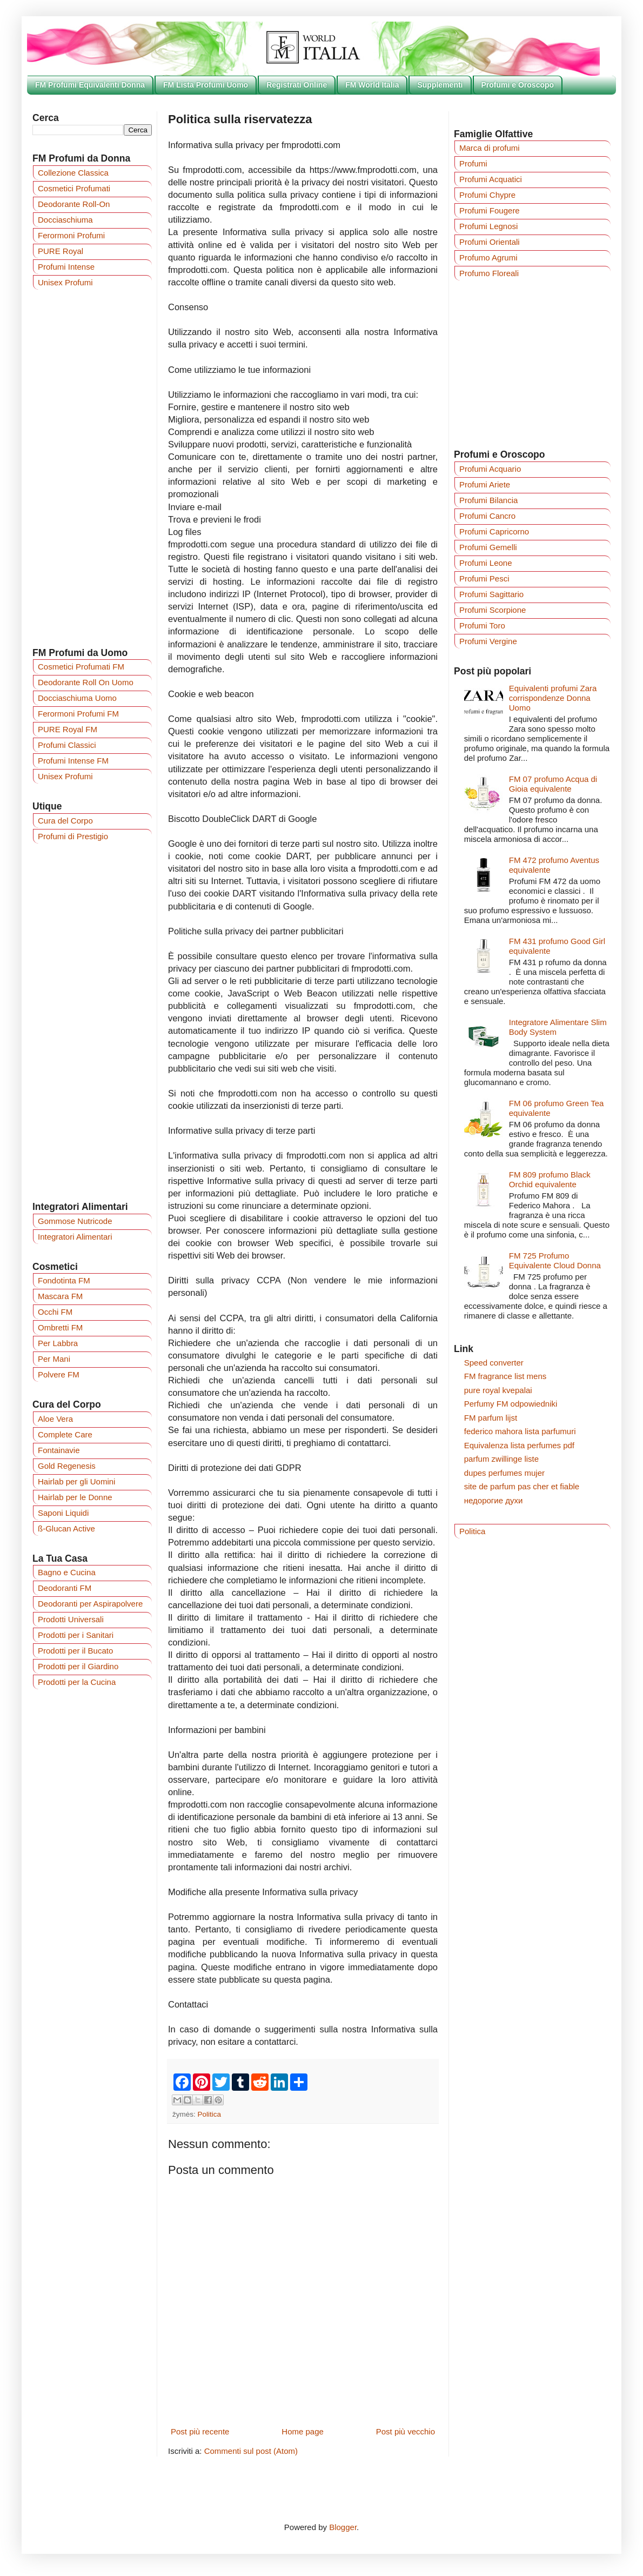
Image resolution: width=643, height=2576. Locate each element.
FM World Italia (372, 85)
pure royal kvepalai (498, 1390)
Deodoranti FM (64, 1588)
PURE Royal (60, 251)
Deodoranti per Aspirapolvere (90, 1603)
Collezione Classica (73, 172)
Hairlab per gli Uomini (76, 1481)
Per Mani (54, 1358)
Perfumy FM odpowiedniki (511, 1403)
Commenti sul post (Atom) (251, 2450)
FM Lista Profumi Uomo (205, 85)
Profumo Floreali (489, 273)
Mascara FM (60, 1296)
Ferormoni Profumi (71, 235)
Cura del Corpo (65, 820)
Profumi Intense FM (73, 760)
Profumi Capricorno (494, 531)
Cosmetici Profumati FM (81, 666)
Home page (303, 2431)
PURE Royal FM (67, 729)
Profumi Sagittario (491, 594)
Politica (210, 2114)
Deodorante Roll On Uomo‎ (85, 682)
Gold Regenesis (67, 1465)
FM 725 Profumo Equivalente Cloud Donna (555, 1260)
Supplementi (440, 85)
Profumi (473, 163)
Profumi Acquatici (490, 179)
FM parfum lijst (490, 1417)
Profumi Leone (485, 562)
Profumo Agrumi (488, 257)
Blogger (343, 2527)
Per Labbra (58, 1343)
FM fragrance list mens (505, 1376)
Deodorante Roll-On (74, 204)
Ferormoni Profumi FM (78, 713)
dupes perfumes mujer (504, 1472)
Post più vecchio (405, 2431)
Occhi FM (55, 1311)
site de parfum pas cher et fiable (521, 1486)
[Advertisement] (92, 468)
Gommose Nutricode (75, 1221)
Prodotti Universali (71, 1619)
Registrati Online (296, 85)
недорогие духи (493, 1500)
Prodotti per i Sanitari (75, 1635)
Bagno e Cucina (67, 1572)
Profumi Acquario (490, 468)
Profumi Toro (482, 625)
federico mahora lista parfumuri (520, 1431)
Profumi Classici (67, 745)
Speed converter (494, 1362)
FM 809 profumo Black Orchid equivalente (550, 1179)
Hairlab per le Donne (75, 1497)
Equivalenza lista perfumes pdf (519, 1445)
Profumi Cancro (487, 515)
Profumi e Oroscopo (517, 85)
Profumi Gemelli (488, 547)
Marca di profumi (489, 147)
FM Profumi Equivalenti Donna (90, 85)
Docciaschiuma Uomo (77, 697)
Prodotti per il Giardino (78, 1666)
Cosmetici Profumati (74, 188)
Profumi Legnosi (488, 226)
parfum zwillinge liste (501, 1458)
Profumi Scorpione (492, 609)
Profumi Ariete (484, 484)
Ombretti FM (60, 1327)
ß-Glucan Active (66, 1528)
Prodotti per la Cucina (77, 1682)
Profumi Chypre (487, 194)
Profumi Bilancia (488, 500)
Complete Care (65, 1434)
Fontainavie (59, 1450)
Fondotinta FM (64, 1280)
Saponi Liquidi (63, 1512)
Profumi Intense (66, 266)
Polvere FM (58, 1374)
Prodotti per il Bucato (75, 1650)
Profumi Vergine (488, 641)
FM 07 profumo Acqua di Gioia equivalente (553, 783)
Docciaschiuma (65, 219)
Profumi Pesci (484, 578)
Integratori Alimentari (75, 1236)
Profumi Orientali (489, 241)
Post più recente (200, 2431)
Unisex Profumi (65, 282)
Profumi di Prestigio (73, 836)
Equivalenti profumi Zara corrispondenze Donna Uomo (553, 698)
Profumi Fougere (489, 210)
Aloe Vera (55, 1418)
